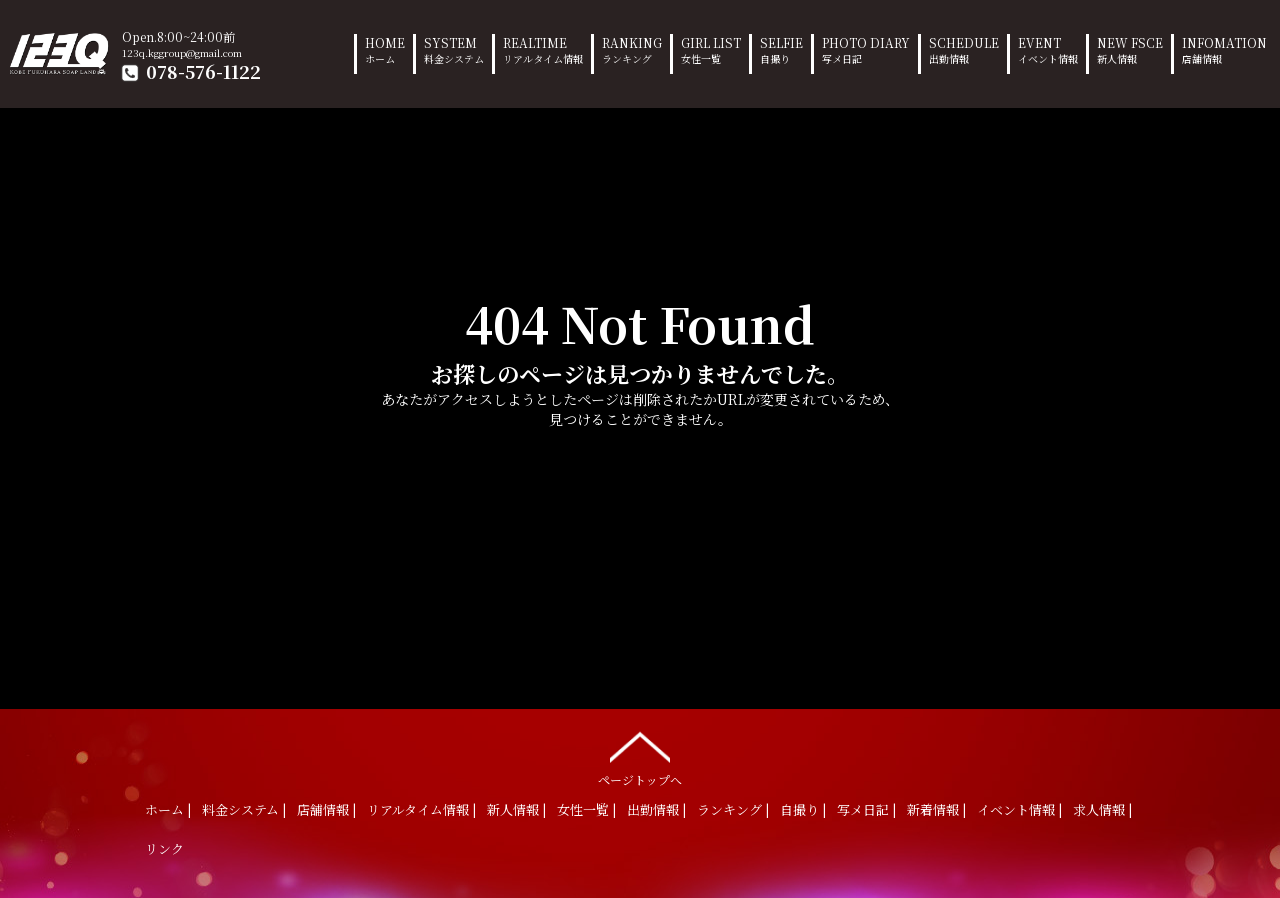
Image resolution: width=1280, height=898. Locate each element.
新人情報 (513, 809)
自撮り (799, 809)
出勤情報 (653, 809)
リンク (164, 848)
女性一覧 (583, 809)
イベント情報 (1016, 809)
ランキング (729, 809)
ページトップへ (640, 754)
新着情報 (933, 809)
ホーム (164, 809)
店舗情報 (323, 809)
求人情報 (1099, 809)
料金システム (240, 809)
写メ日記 (863, 809)
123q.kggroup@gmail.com (182, 52)
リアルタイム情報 (418, 809)
